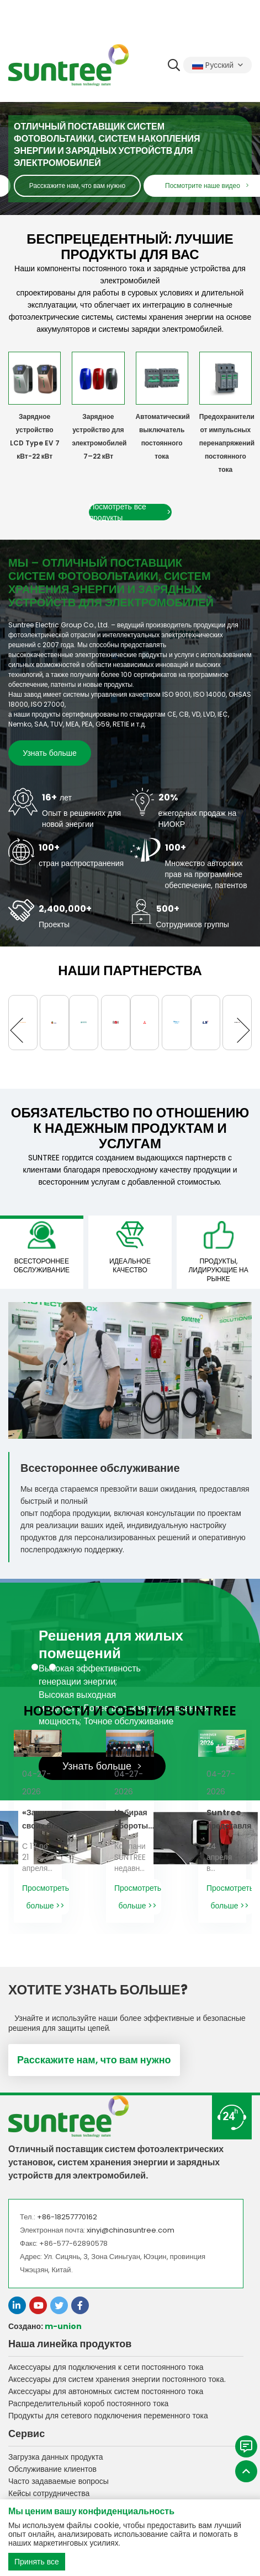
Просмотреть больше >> (45, 1897)
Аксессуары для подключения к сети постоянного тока (106, 2367)
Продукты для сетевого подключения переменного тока (108, 2415)
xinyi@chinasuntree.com (130, 2230)
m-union (63, 2326)
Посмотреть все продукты (130, 512)
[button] (22, 1030)
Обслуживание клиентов (52, 2469)
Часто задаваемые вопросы (58, 2481)
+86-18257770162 (67, 2217)
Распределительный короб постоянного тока (88, 2403)
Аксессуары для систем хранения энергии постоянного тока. (117, 2379)
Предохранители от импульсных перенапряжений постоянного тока (226, 443)
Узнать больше (49, 753)
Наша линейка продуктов (69, 2344)
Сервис (26, 2433)
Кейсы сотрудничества (48, 2493)
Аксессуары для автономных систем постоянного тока (105, 2391)
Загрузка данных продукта (55, 2456)
